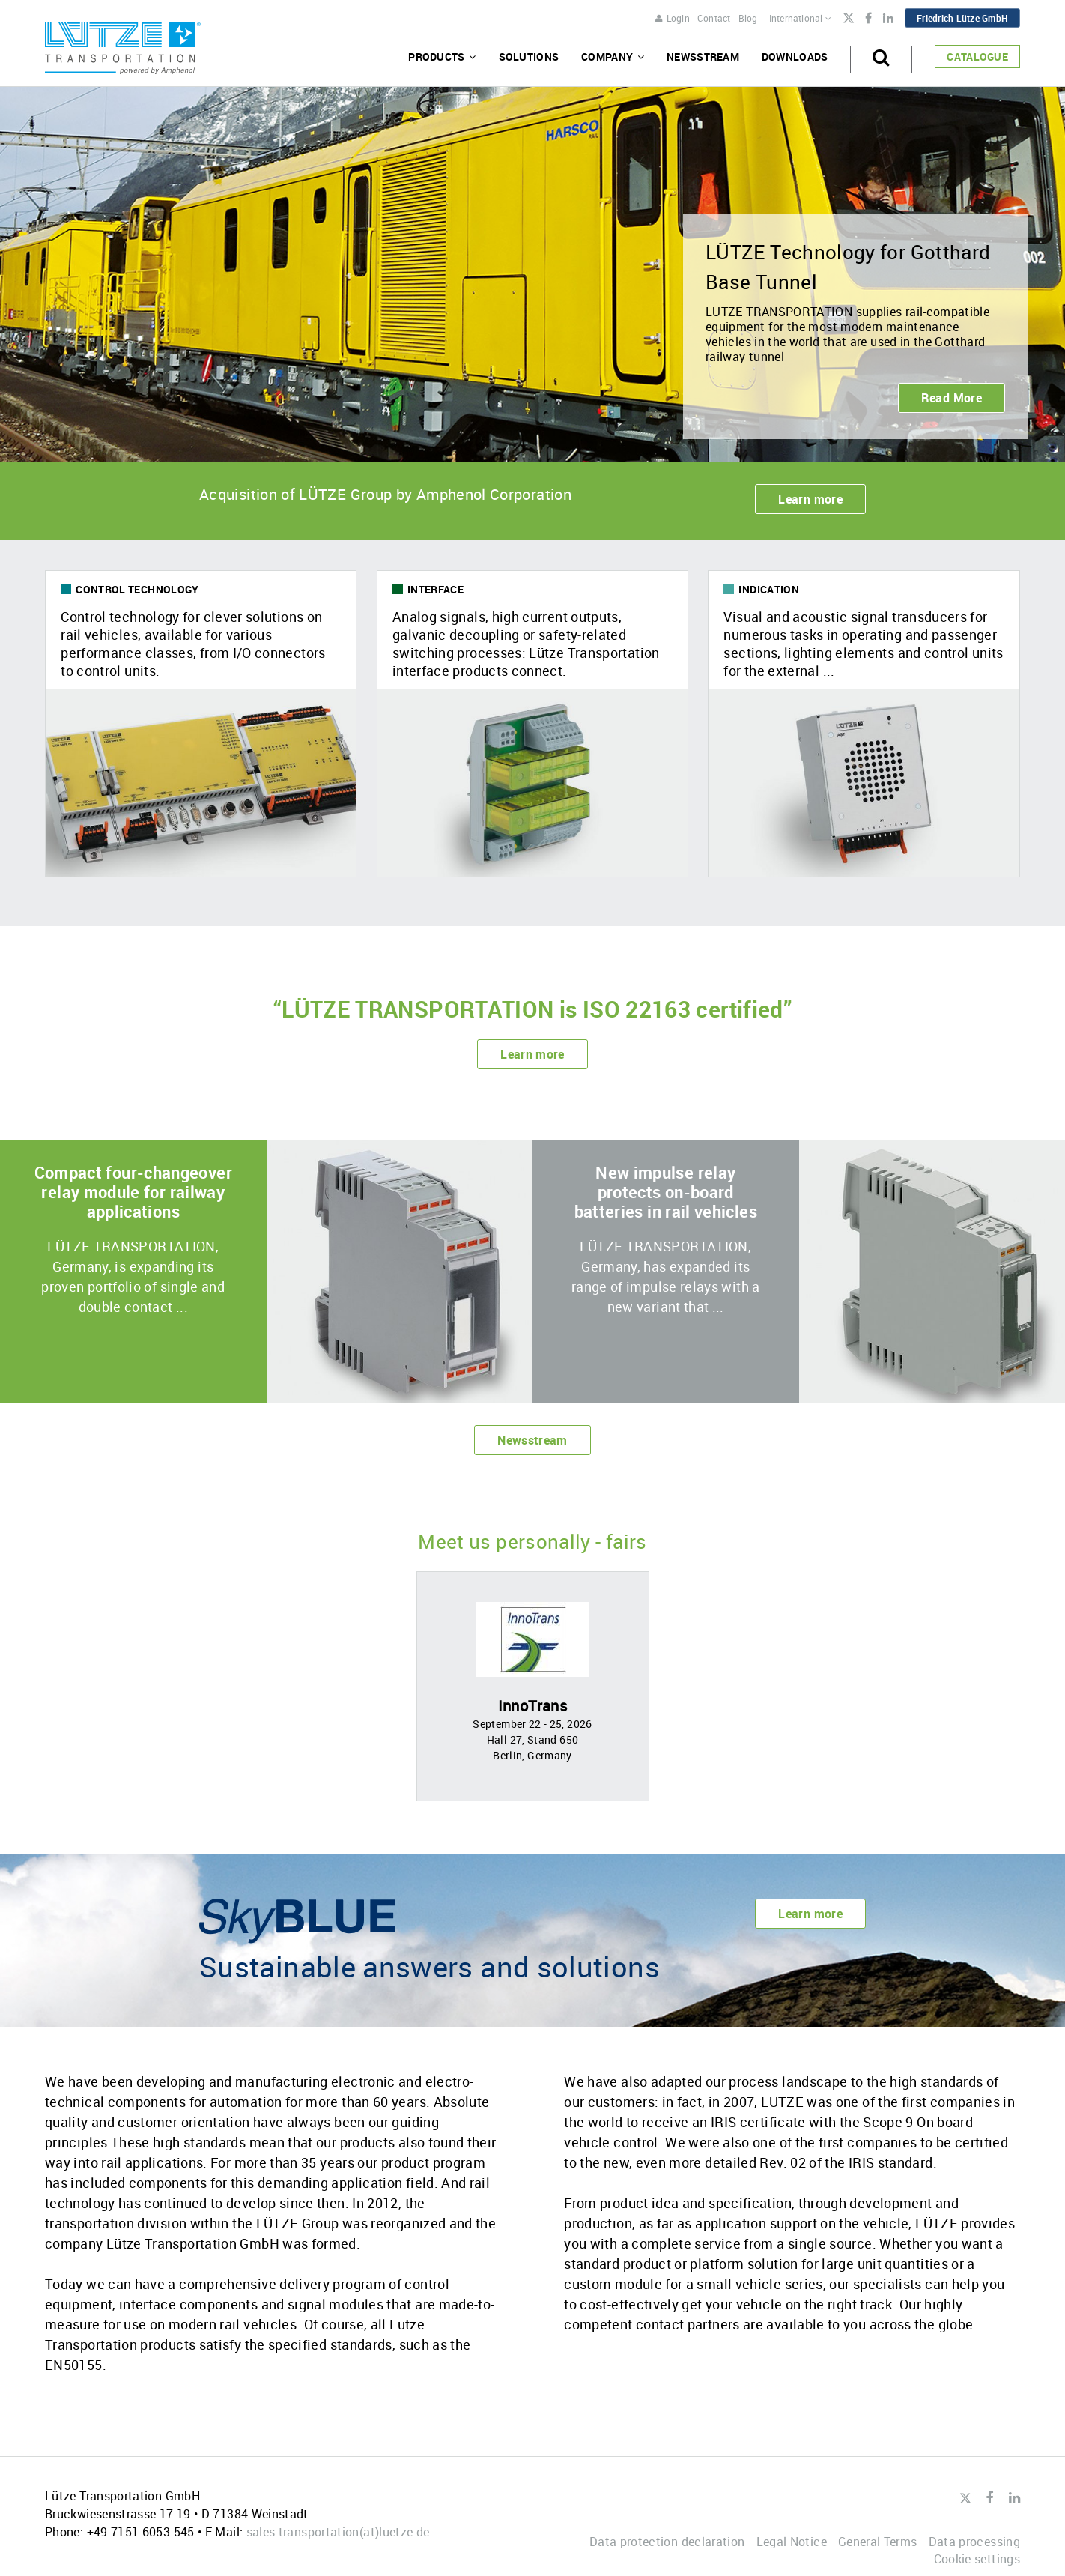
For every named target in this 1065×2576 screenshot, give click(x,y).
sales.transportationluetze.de (338, 2532)
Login (672, 18)
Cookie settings (977, 2559)
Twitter (848, 19)
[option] (533, 1686)
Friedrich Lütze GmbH (962, 18)
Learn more (810, 499)
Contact (714, 18)
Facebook (868, 18)
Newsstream (703, 56)
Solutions (529, 56)
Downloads (795, 56)
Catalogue (977, 56)
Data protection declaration (667, 2541)
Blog (748, 18)
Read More (951, 398)
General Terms (877, 2541)
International (800, 18)
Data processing (974, 2541)
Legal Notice (791, 2541)
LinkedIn (888, 18)
